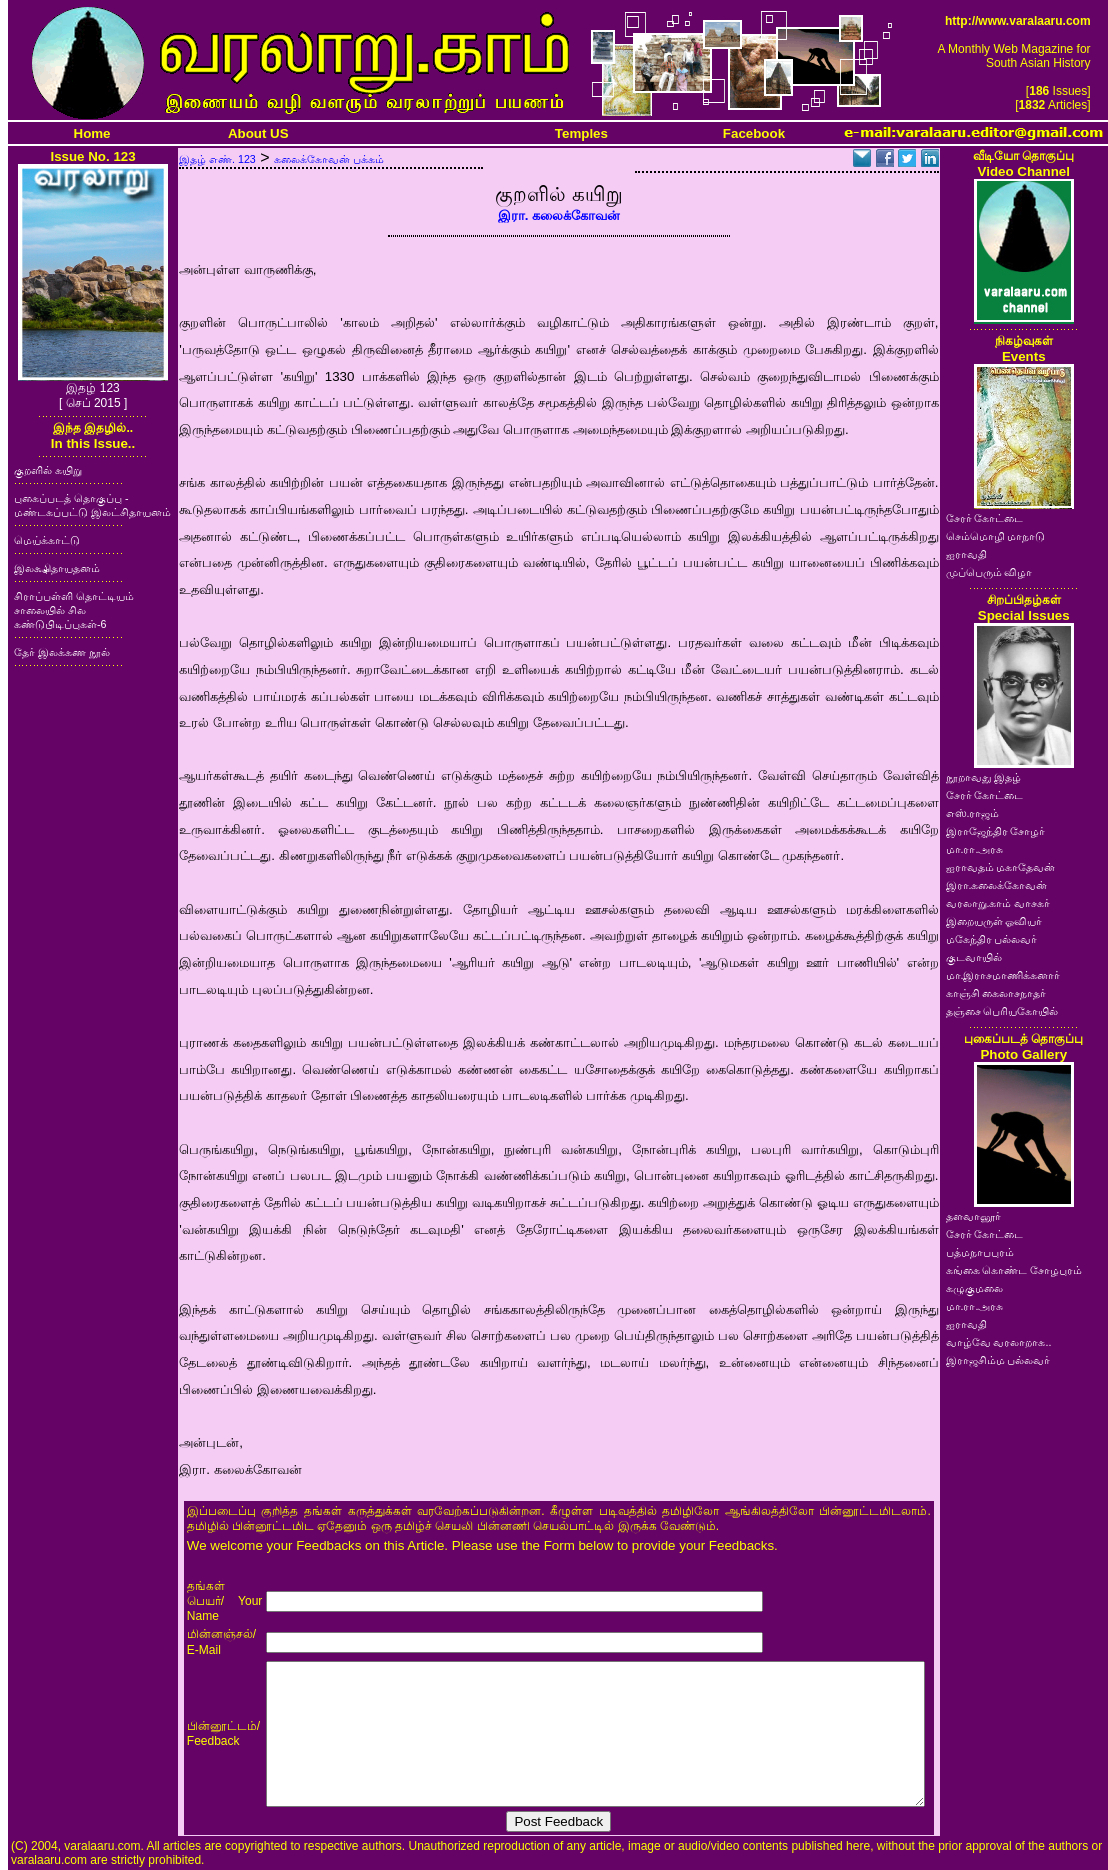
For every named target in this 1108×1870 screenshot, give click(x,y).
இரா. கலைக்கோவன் (559, 215)
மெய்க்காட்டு (47, 540)
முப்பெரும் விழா (989, 572)
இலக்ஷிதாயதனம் (57, 568)
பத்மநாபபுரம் (980, 1252)
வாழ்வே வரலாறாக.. (999, 1342)
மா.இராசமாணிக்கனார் (1003, 975)
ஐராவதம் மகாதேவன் (1001, 867)
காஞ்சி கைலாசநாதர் (996, 993)
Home (92, 133)
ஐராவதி (966, 554)
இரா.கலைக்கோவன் (997, 885)
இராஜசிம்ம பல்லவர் (998, 1360)
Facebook (754, 133)
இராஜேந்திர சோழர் (996, 831)
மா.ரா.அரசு (975, 849)
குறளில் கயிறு (48, 470)
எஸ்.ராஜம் (973, 813)
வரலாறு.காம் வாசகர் (998, 903)
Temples (581, 133)
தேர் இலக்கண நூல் (62, 652)
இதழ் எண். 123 (217, 159)
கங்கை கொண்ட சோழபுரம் (1014, 1270)
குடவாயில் (974, 957)
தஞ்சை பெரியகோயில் (1002, 1011)
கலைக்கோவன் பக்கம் (329, 159)
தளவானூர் (973, 1216)
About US (258, 133)
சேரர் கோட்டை (985, 518)
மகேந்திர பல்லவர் (992, 939)
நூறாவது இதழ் (984, 777)
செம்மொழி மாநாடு (996, 536)
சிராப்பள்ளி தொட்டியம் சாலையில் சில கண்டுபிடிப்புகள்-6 (74, 610)
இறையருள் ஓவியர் (994, 921)
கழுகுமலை (974, 1288)
